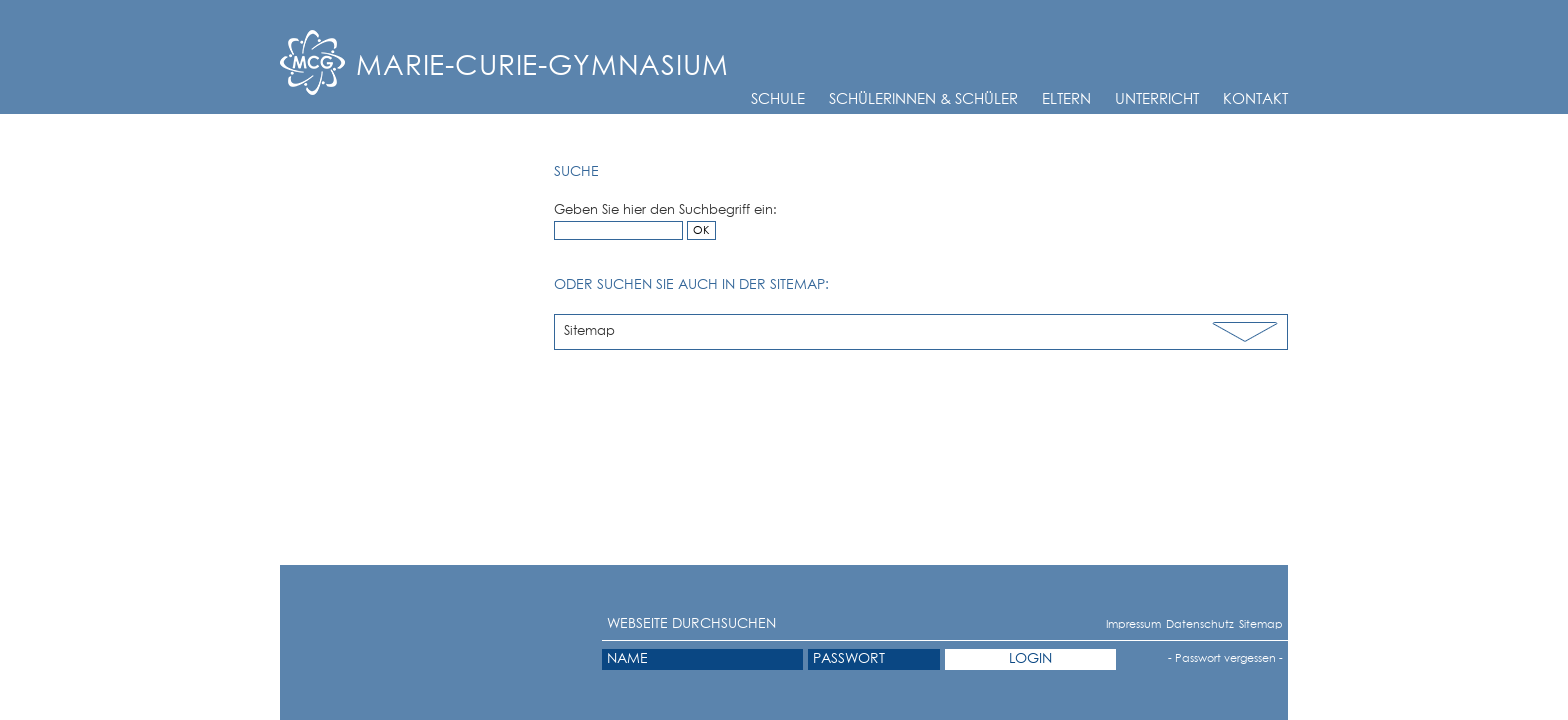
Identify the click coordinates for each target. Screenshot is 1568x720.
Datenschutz (1175, 624)
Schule (778, 99)
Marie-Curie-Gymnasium (542, 67)
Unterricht (1157, 99)
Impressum (1113, 624)
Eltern (1066, 99)
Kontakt (1255, 99)
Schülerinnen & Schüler (923, 99)
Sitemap (589, 331)
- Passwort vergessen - (1225, 658)
